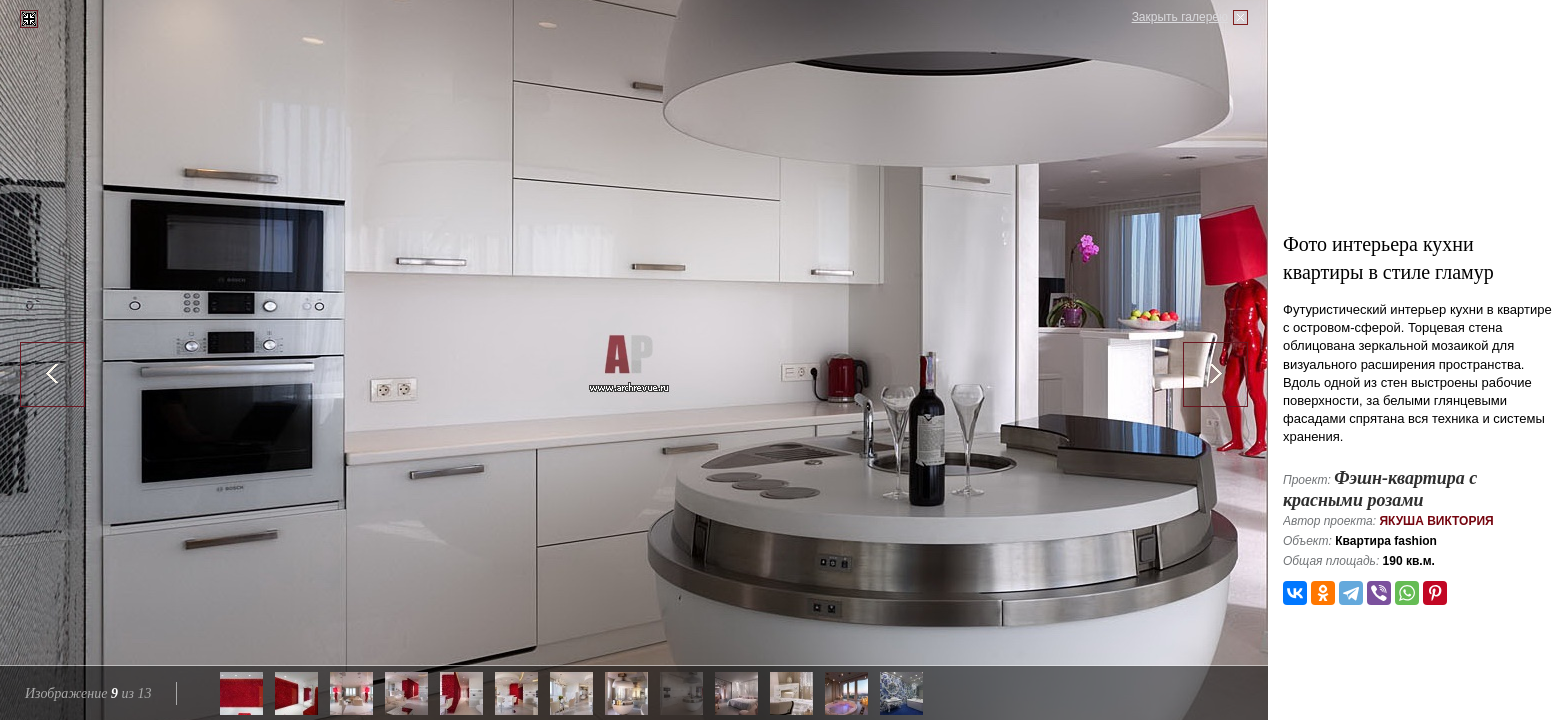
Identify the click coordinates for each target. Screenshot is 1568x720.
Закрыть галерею (1180, 17)
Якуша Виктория (1436, 521)
